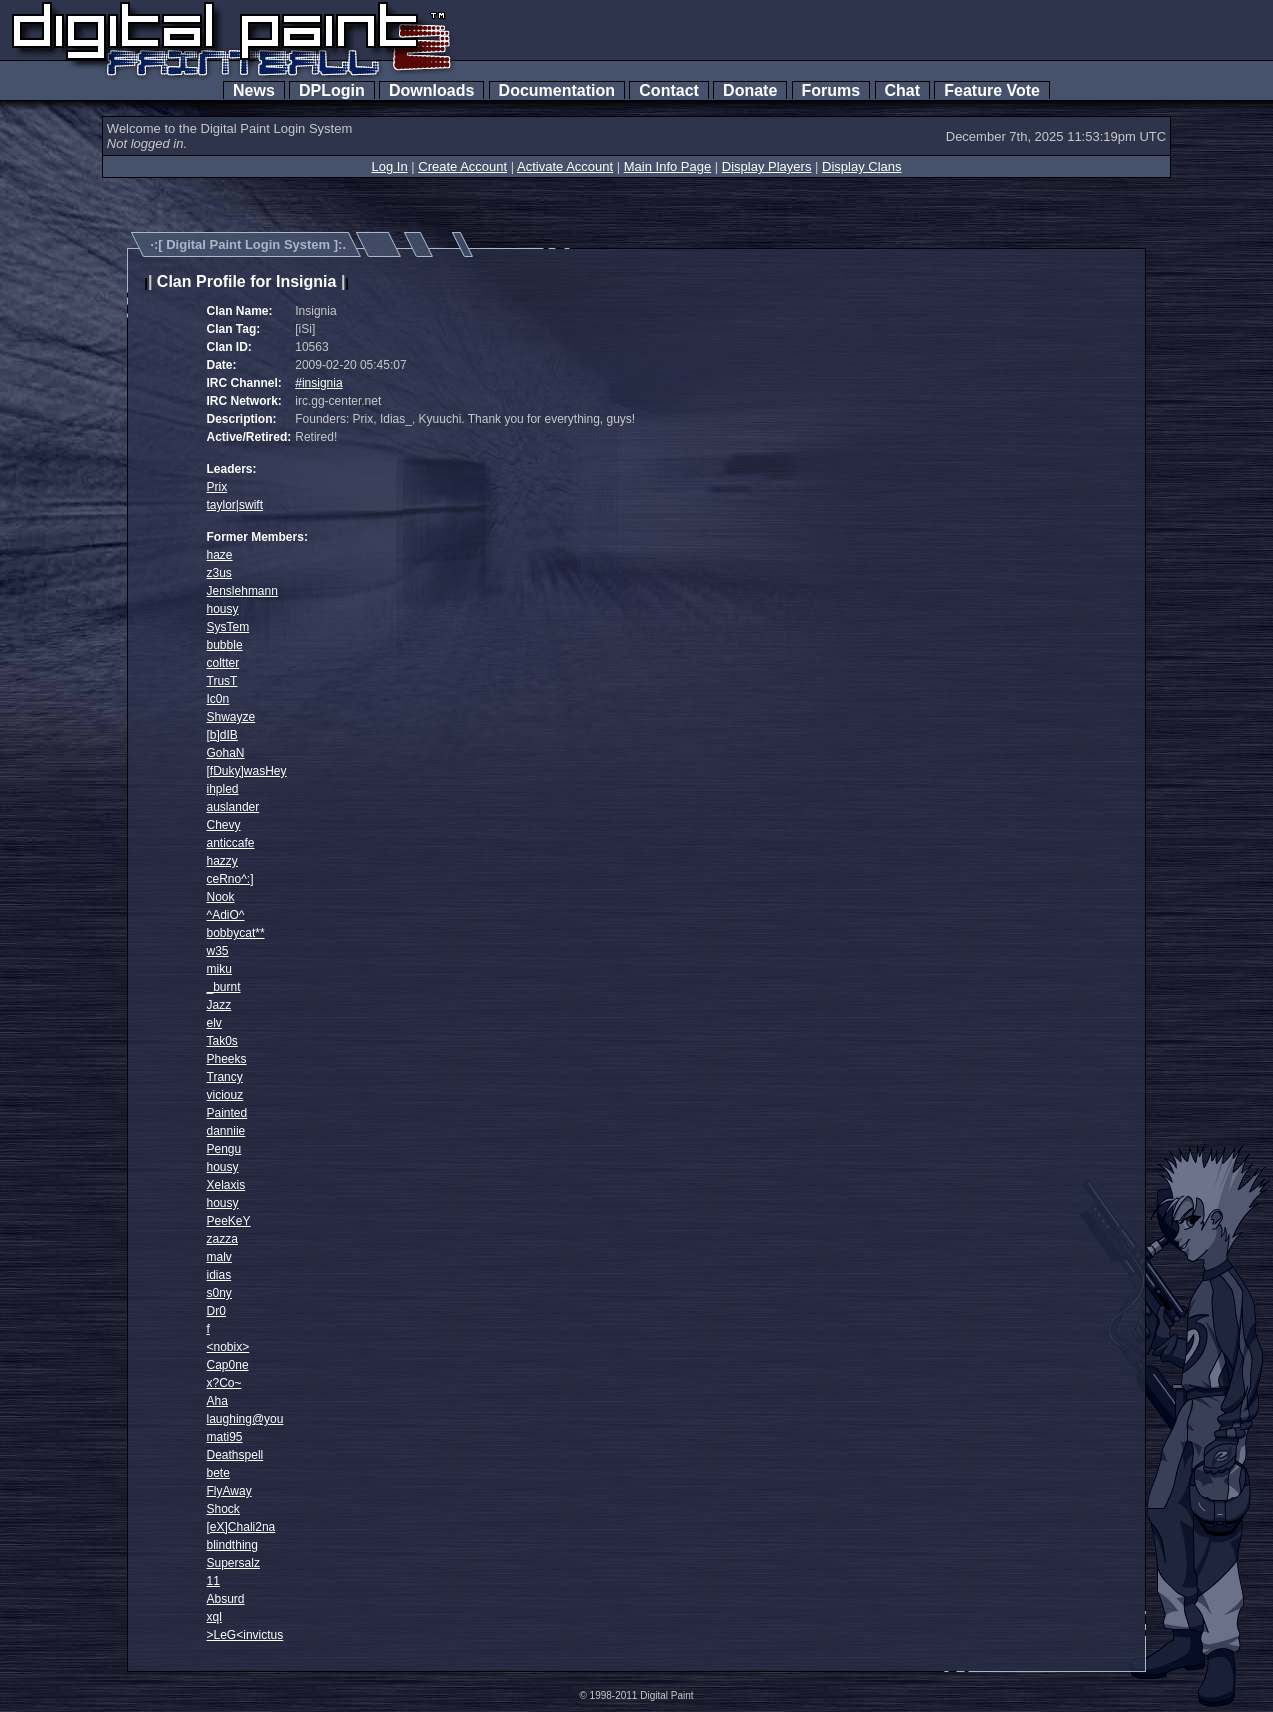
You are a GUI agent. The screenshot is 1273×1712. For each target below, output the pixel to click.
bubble (225, 645)
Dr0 (216, 1311)
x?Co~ (224, 1383)
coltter (223, 663)
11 (213, 1581)
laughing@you (245, 1419)
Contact (668, 90)
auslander (233, 807)
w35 (218, 951)
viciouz (225, 1095)
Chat (902, 90)
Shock (223, 1509)
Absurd (226, 1599)
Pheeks (227, 1059)
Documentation (557, 90)
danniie (226, 1131)
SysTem (228, 627)
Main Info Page (667, 166)
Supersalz (233, 1563)
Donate (750, 90)
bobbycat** (236, 933)
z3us (219, 573)
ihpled (223, 789)
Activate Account (565, 166)
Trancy (225, 1077)
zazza (222, 1239)
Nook (221, 897)
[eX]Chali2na (241, 1527)
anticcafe (231, 843)
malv (219, 1257)
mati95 (225, 1437)
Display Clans (861, 166)
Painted (227, 1113)
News (254, 90)
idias (219, 1275)
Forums (831, 90)
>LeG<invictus (245, 1635)
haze (220, 555)
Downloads (431, 90)
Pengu (224, 1149)
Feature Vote (992, 90)
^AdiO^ (226, 915)
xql (214, 1617)
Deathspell (235, 1455)
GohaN (226, 753)
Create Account (462, 166)
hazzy (222, 861)
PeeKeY (229, 1221)
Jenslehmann (242, 591)
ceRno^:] (230, 879)
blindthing (232, 1545)
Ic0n (218, 699)
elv (214, 1023)
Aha (217, 1401)
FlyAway (229, 1491)
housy (223, 609)
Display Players (767, 166)
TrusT (222, 681)
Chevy (224, 825)
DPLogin (332, 90)
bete (218, 1473)
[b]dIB (222, 735)
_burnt (224, 987)
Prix (217, 487)
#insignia (318, 383)
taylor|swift (235, 505)
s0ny (219, 1293)
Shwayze (231, 717)
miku (219, 969)
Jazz (219, 1005)
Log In (389, 166)
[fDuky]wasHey (247, 771)
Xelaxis (226, 1185)
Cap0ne (228, 1365)
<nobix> (228, 1347)
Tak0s (222, 1041)
